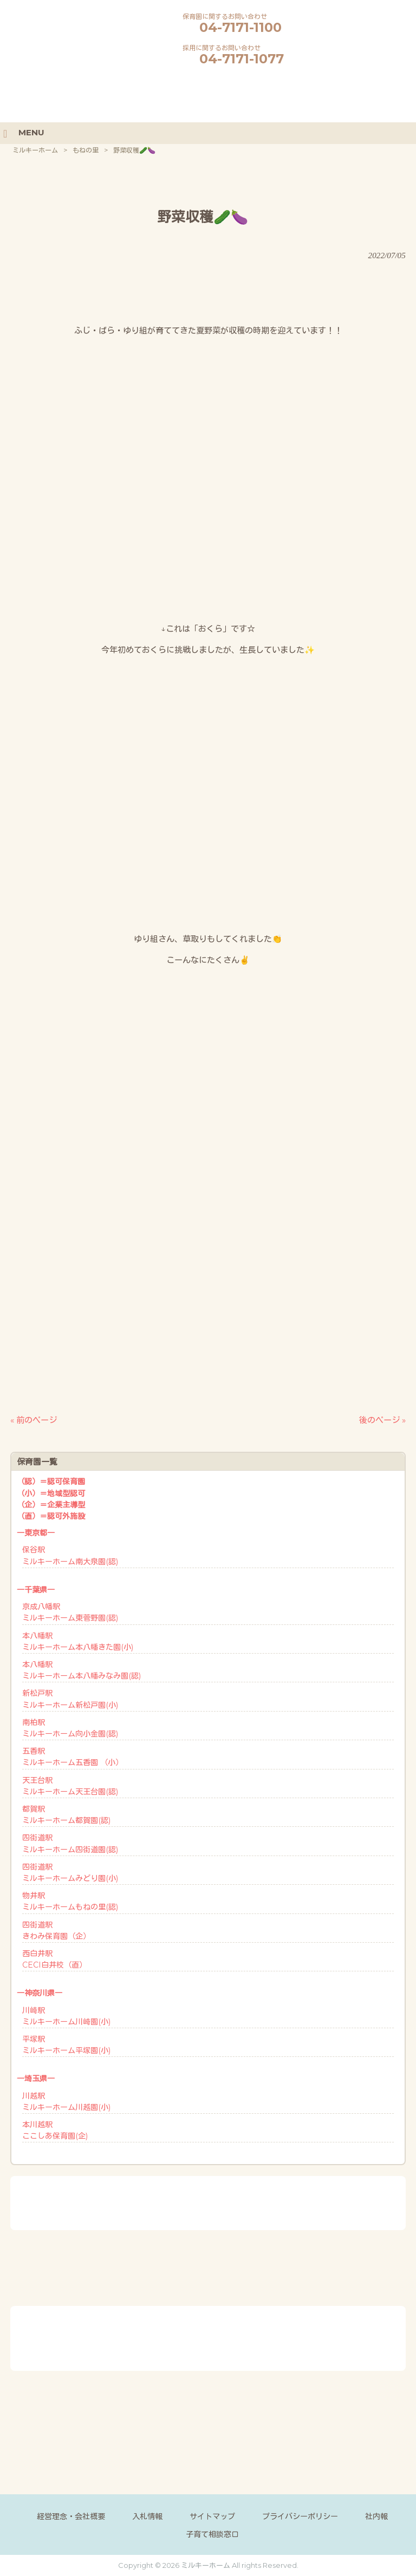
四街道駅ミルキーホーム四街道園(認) (70, 1843)
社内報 (376, 2516)
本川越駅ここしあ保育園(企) (55, 2130)
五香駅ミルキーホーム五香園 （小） (72, 1756)
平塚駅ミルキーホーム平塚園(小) (66, 2044)
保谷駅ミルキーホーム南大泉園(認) (70, 1555)
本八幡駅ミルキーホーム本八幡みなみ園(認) (81, 1670)
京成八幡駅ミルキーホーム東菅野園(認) (70, 1612)
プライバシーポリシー (300, 2516)
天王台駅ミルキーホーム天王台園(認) (70, 1786)
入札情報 (147, 2516)
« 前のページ (33, 1420)
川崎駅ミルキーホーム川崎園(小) (66, 2016)
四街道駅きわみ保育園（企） (56, 1930)
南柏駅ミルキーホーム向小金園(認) (70, 1728)
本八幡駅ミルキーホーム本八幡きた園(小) (77, 1641)
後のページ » (382, 1420)
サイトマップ (212, 2516)
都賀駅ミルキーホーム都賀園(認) (66, 1814)
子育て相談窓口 (212, 2534)
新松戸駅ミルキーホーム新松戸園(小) (70, 1698)
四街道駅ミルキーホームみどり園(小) (70, 1872)
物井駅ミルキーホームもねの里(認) (70, 1901)
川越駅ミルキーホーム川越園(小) (66, 2101)
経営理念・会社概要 (71, 2516)
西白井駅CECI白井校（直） (54, 1959)
